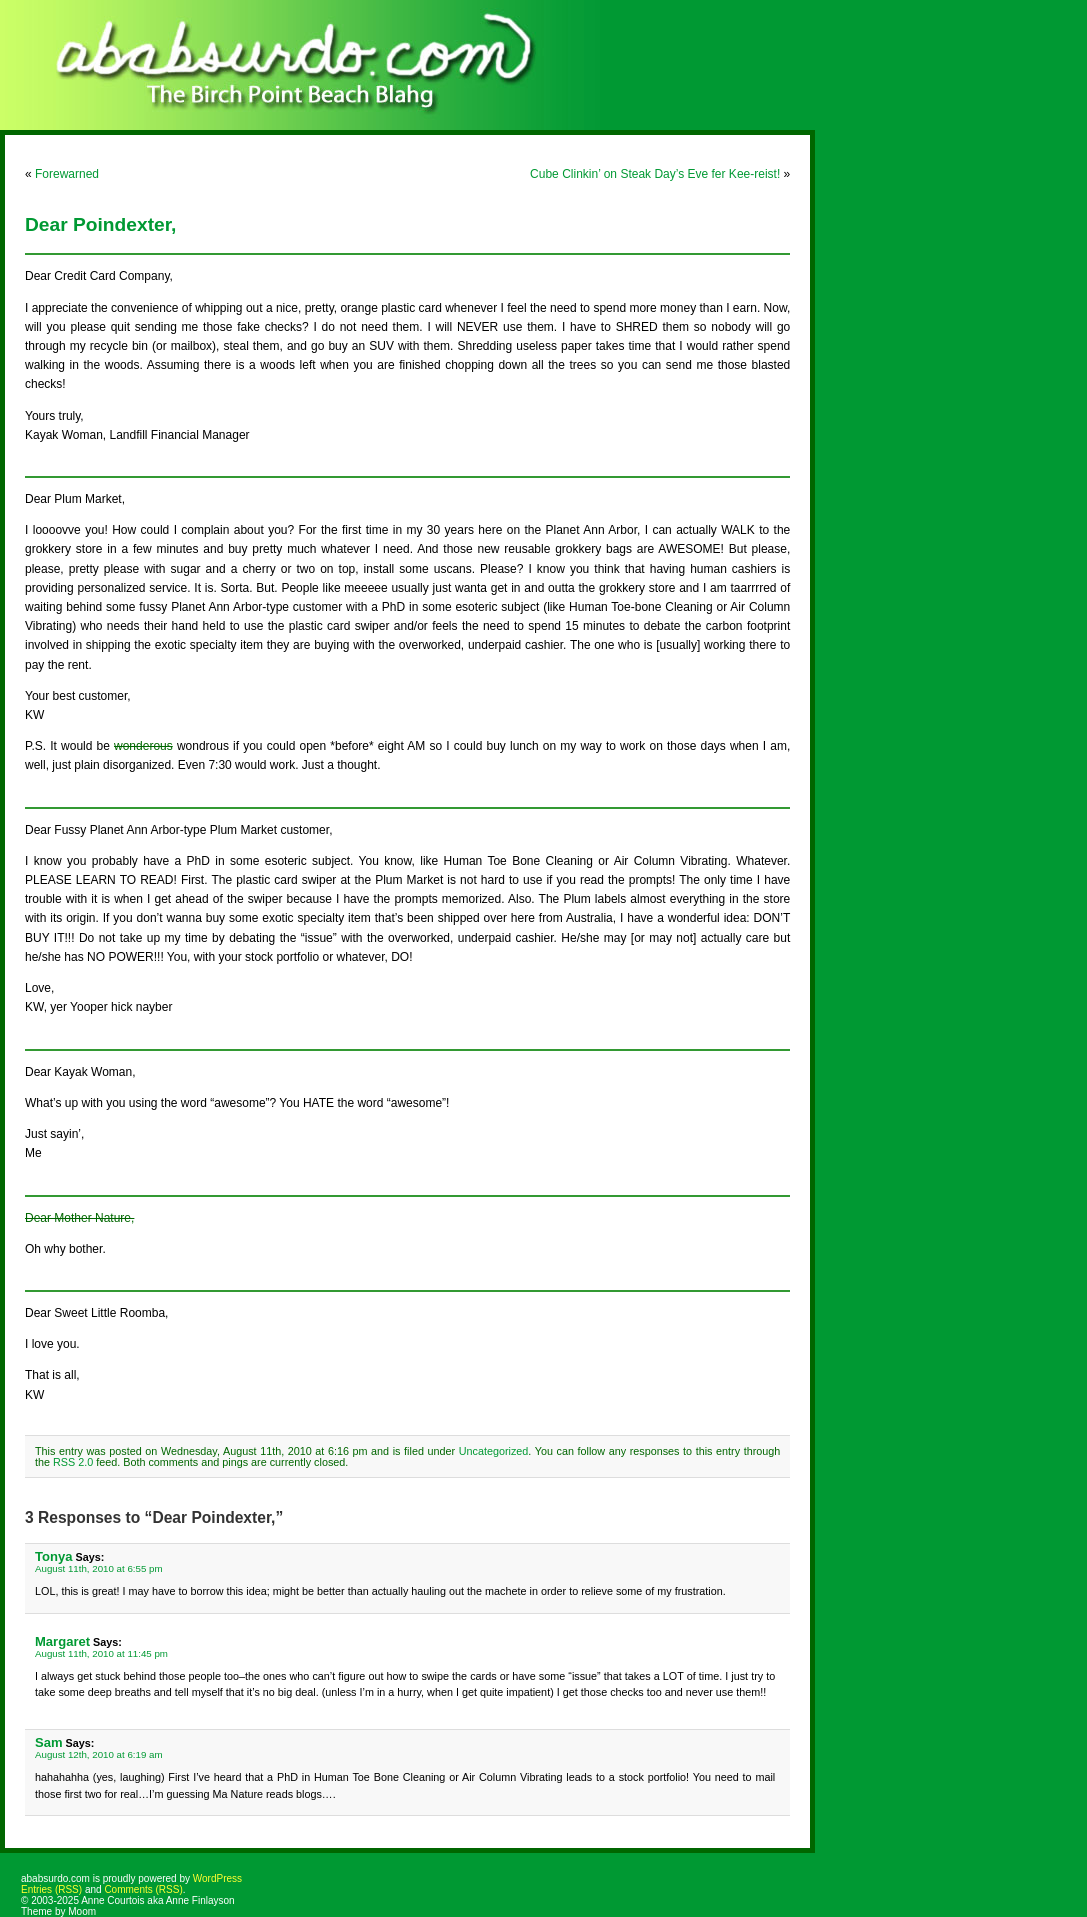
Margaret (62, 1641)
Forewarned (67, 174)
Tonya (53, 1556)
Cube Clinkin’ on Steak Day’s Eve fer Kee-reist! (655, 174)
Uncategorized (494, 1451)
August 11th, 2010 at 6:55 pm (99, 1568)
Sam (49, 1742)
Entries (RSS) (51, 1889)
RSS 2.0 (73, 1462)
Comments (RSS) (143, 1889)
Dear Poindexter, (100, 224)
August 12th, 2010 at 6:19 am (99, 1754)
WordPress (217, 1878)
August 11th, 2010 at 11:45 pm (101, 1653)
